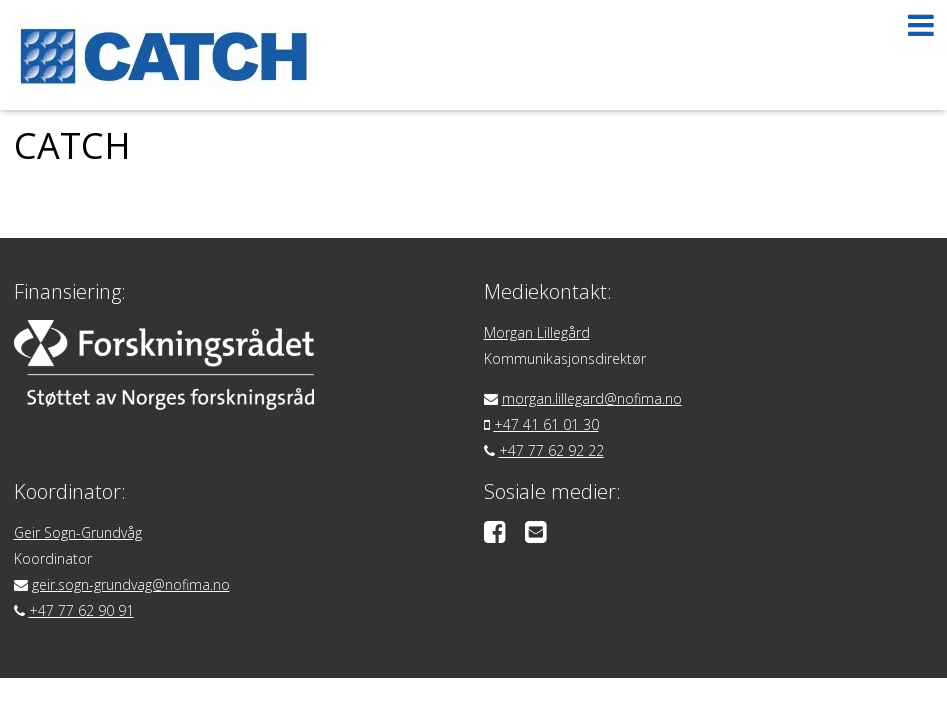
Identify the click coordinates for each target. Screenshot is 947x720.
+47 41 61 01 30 (546, 424)
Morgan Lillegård (537, 332)
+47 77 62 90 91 (81, 610)
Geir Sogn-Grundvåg (78, 532)
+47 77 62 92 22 (551, 450)
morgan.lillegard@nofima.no (592, 398)
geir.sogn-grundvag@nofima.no (131, 584)
